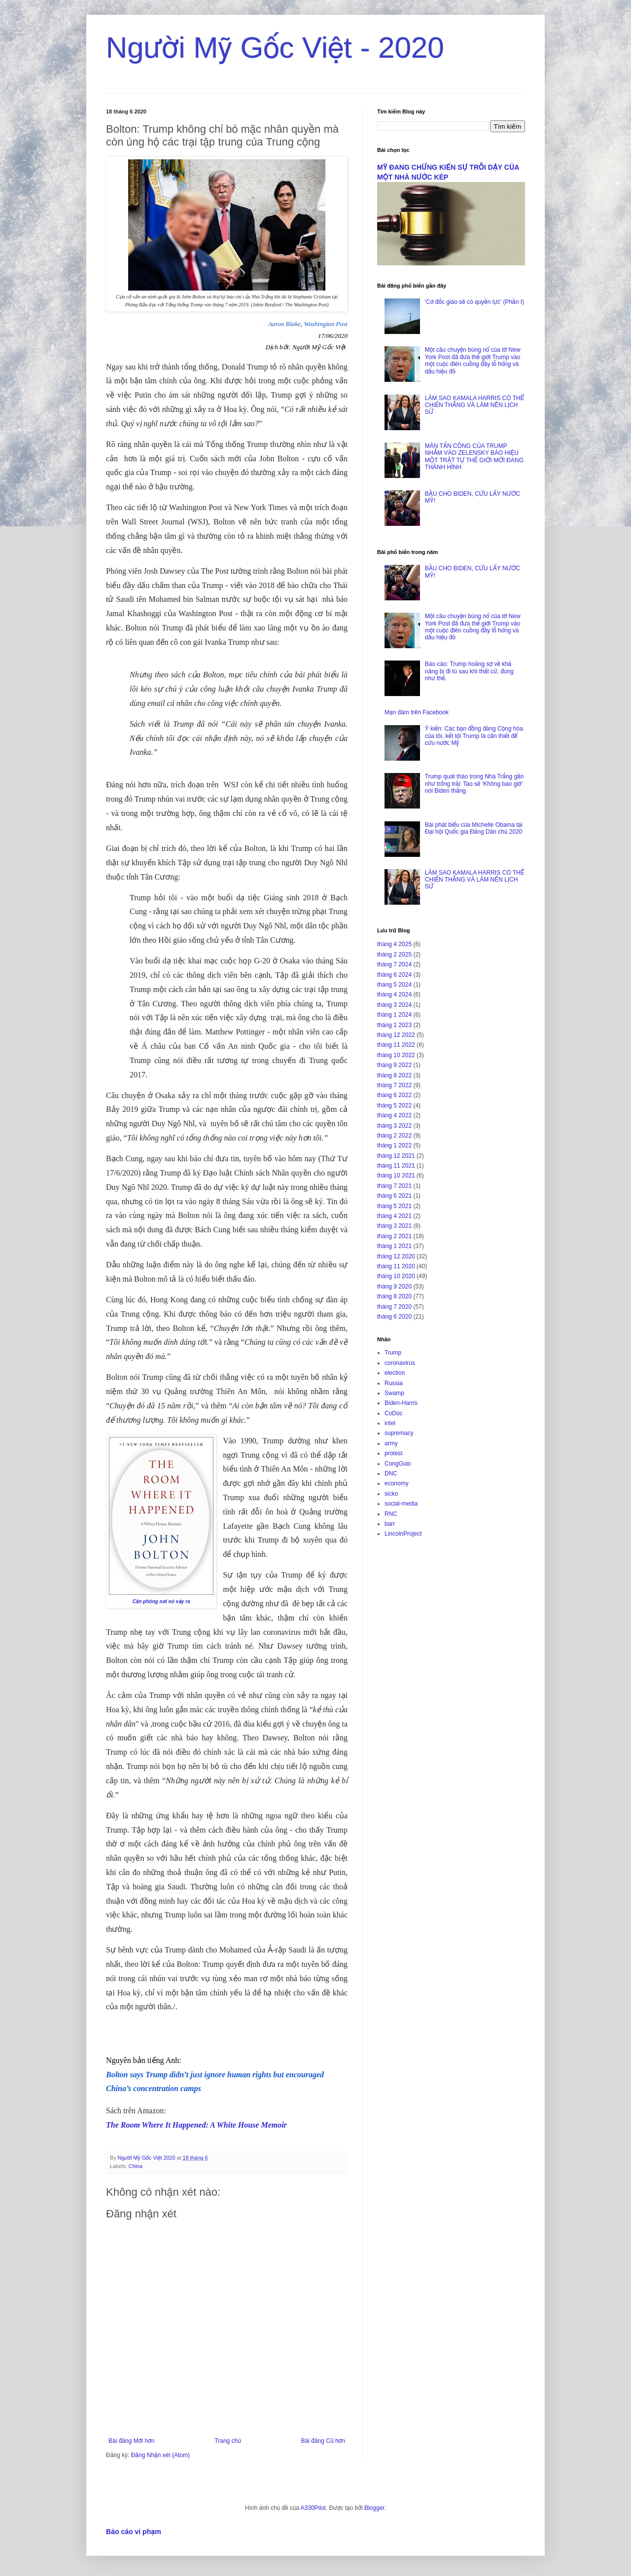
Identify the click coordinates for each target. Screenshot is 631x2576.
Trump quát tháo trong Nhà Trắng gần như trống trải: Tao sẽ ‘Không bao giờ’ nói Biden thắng (474, 783)
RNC (391, 1513)
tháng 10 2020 (396, 1276)
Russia (394, 1383)
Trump (393, 1352)
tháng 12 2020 (396, 1256)
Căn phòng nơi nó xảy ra (161, 1601)
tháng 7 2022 (394, 1085)
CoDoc (394, 1413)
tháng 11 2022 (396, 1044)
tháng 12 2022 (396, 1034)
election (395, 1372)
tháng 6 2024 (394, 974)
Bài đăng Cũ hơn (323, 2440)
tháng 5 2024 (394, 984)
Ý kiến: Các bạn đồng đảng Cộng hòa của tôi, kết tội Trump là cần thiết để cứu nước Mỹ (474, 735)
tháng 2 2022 (394, 1135)
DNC (391, 1473)
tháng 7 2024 (394, 964)
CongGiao (398, 1463)
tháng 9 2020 (394, 1286)
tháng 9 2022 (394, 1065)
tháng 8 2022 (394, 1075)
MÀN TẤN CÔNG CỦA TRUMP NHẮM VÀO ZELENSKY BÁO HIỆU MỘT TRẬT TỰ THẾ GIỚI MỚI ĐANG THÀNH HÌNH (474, 456)
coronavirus (400, 1363)
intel (390, 1423)
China (135, 2166)
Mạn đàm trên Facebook (417, 712)
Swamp (394, 1393)
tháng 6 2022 (394, 1095)
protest (394, 1453)
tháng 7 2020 (394, 1306)
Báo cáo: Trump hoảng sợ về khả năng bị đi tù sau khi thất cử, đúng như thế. (469, 671)
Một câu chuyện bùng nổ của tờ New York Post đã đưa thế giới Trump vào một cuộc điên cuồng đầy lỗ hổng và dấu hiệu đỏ (473, 360)
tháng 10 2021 (396, 1175)
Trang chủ (227, 2440)
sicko (391, 1493)
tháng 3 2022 (394, 1125)
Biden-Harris (401, 1402)
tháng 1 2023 (394, 1025)
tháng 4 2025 (394, 944)
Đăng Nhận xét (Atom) (160, 2455)
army (391, 1443)
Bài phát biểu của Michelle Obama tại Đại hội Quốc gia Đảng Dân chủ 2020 (474, 828)
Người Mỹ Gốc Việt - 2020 (275, 47)
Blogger (374, 2507)
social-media (401, 1503)
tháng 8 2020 (394, 1296)
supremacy (399, 1433)
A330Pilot (313, 2507)
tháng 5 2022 (394, 1105)
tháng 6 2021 (394, 1195)
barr (390, 1523)
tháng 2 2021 (394, 1236)
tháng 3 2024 (394, 1004)
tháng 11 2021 (396, 1165)
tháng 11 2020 (396, 1266)
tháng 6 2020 (394, 1316)
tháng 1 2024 (394, 1014)
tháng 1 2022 (394, 1145)
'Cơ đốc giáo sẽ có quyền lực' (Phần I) (474, 301)
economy (397, 1483)
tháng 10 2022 (396, 1055)
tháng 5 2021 (394, 1206)
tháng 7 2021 (394, 1185)
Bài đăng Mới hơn (131, 2440)
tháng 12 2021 (396, 1155)
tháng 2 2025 (394, 954)
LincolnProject (403, 1533)
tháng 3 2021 (394, 1225)
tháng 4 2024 (394, 994)
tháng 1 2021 (394, 1246)
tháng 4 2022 (394, 1115)
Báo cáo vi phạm (133, 2532)
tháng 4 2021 (394, 1216)
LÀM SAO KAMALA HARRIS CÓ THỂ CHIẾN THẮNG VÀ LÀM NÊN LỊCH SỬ (474, 405)
